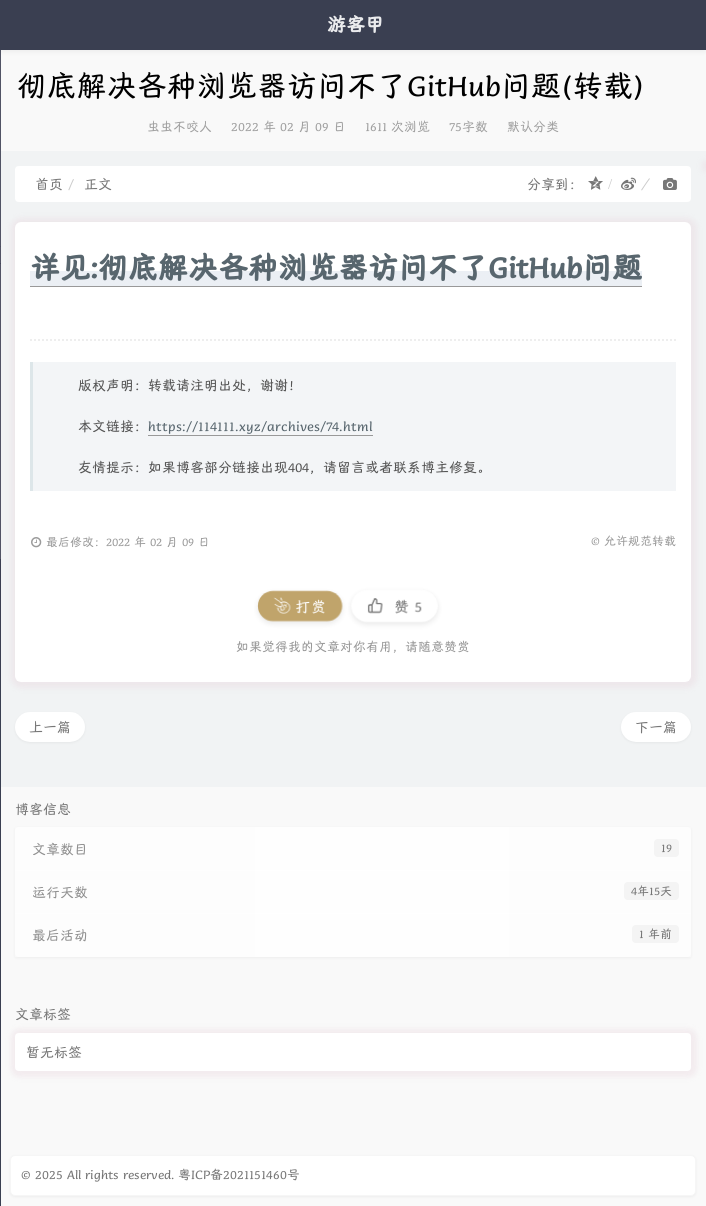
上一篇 (50, 727)
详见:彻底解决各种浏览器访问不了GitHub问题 (336, 267)
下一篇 (656, 727)
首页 (49, 184)
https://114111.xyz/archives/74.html (260, 426)
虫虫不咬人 (179, 126)
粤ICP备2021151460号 (239, 1174)
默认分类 (533, 126)
